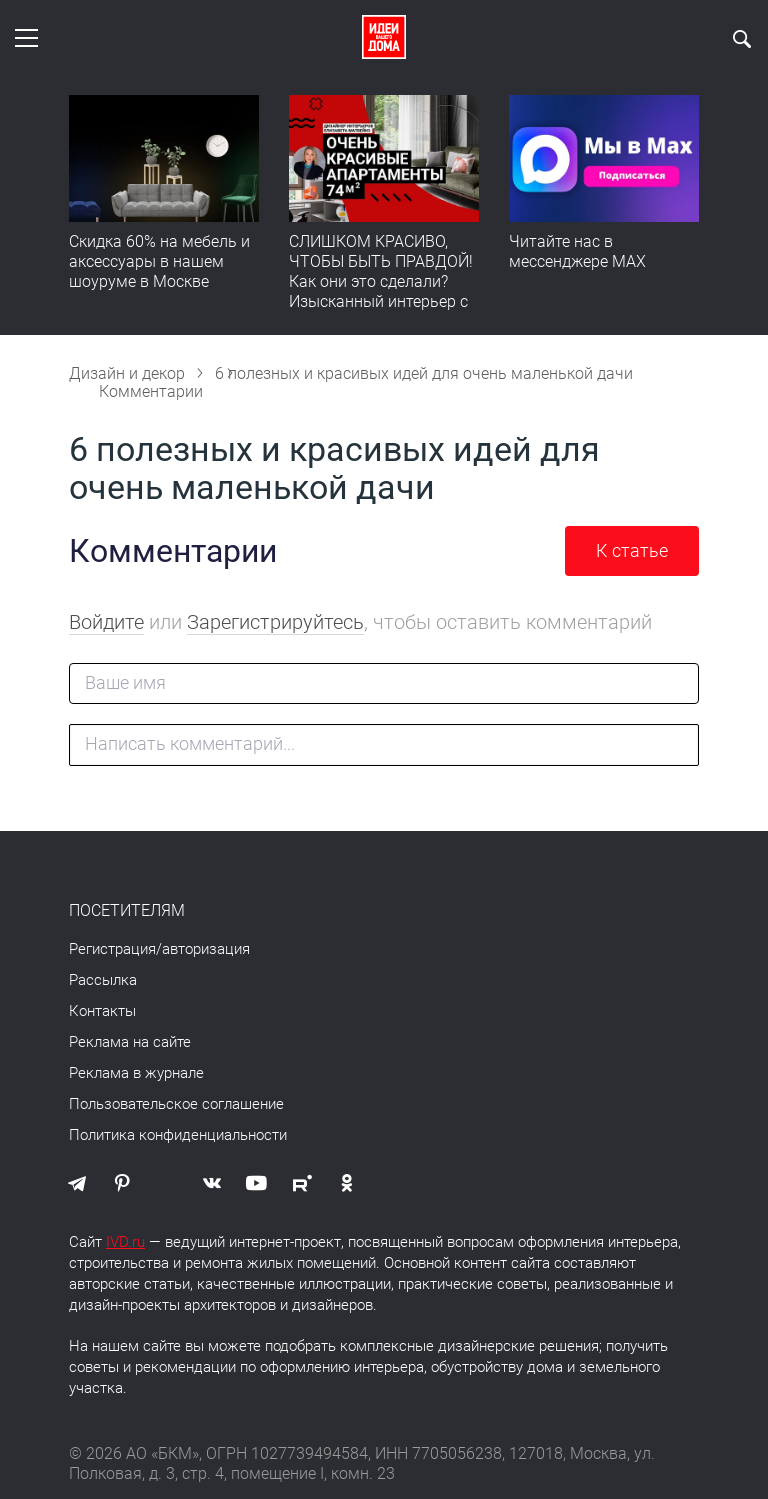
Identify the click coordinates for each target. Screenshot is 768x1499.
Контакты (102, 1011)
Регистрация (112, 949)
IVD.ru (125, 1242)
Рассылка (103, 980)
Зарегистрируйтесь (275, 622)
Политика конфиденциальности (178, 1135)
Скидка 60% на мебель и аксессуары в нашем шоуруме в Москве (159, 261)
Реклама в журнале (136, 1073)
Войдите (106, 622)
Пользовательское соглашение (176, 1104)
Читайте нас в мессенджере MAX (577, 251)
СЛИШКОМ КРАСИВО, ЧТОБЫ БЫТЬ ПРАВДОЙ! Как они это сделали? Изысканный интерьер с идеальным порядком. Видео (381, 291)
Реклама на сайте (130, 1042)
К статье (632, 550)
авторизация (206, 949)
